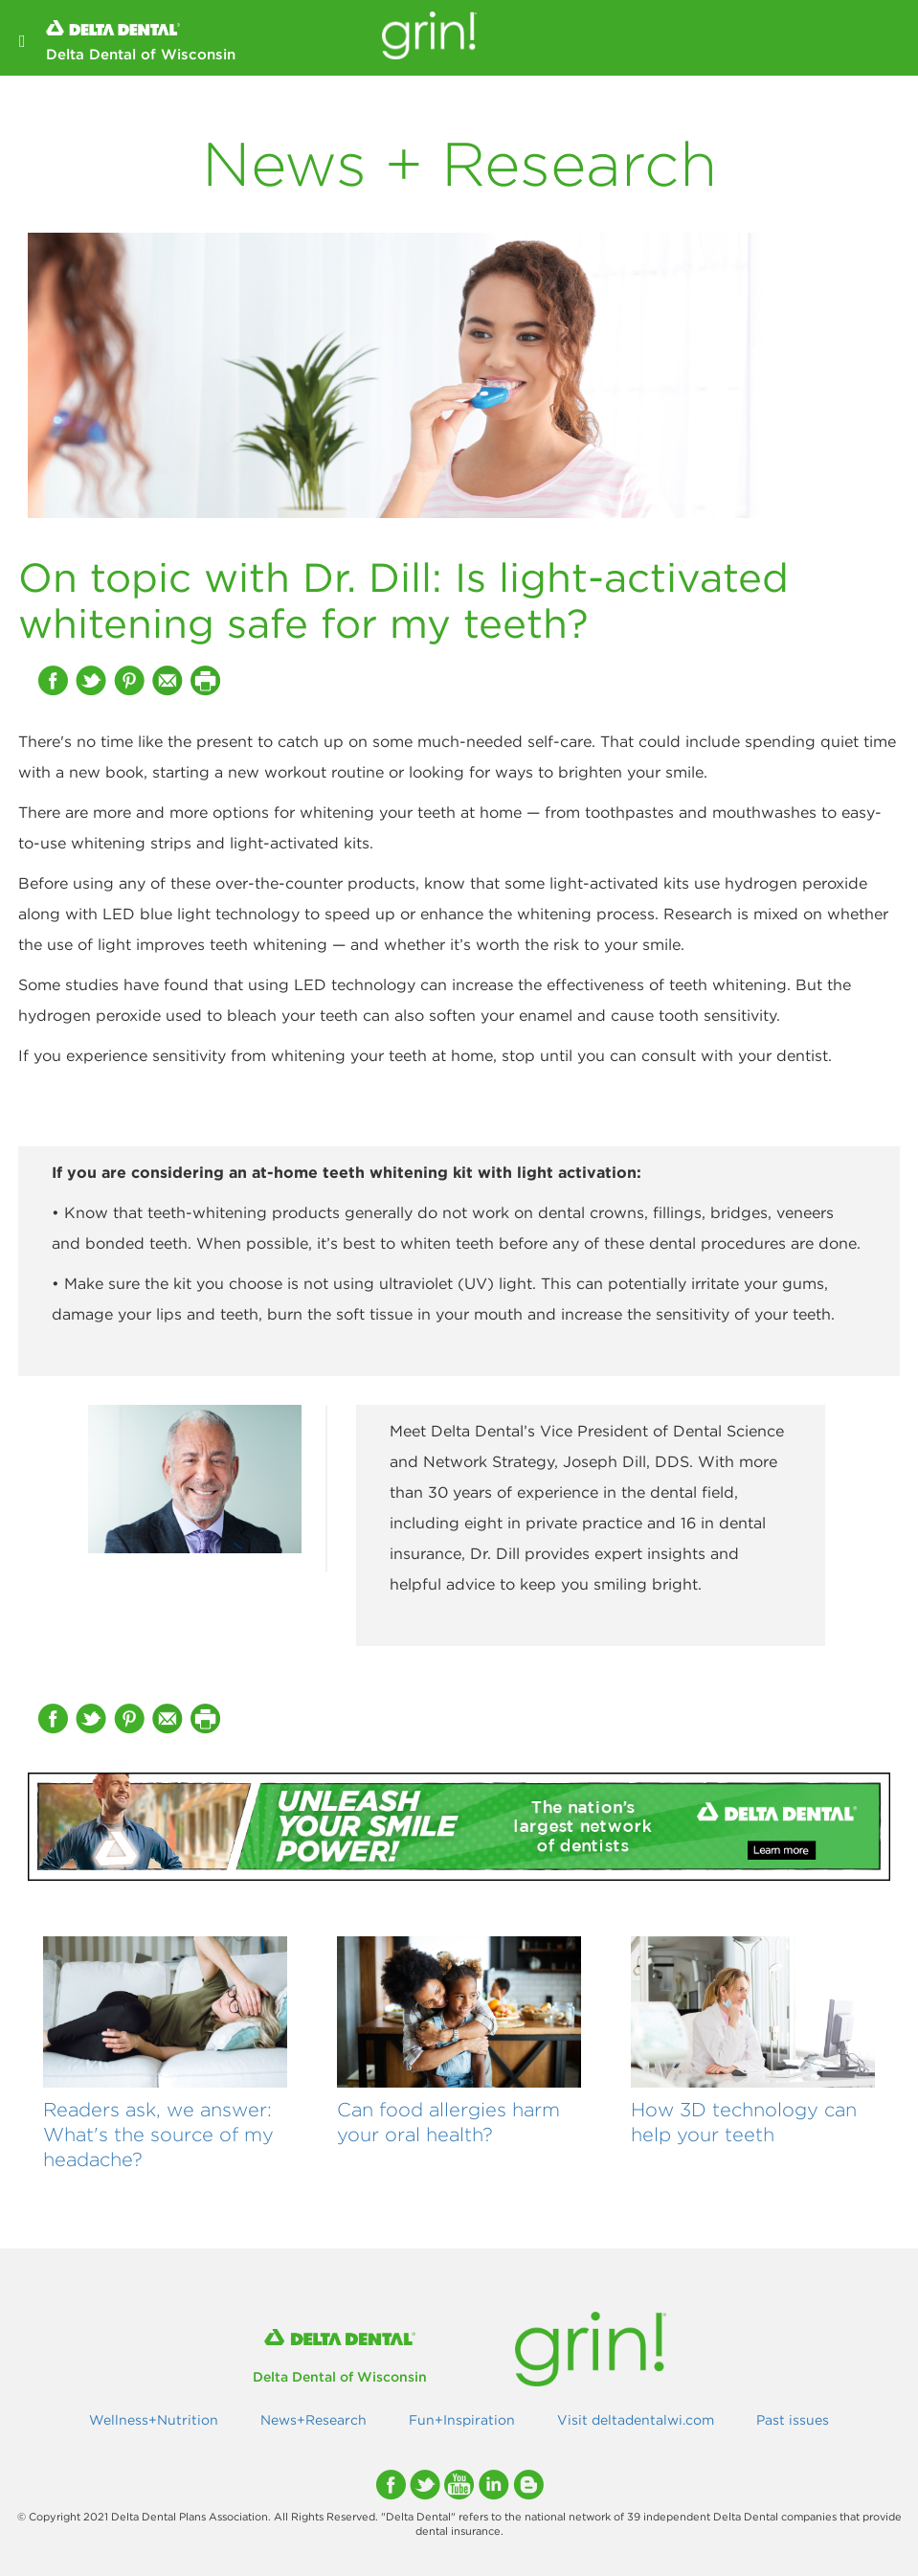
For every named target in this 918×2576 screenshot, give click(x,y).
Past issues (792, 2420)
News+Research (313, 2420)
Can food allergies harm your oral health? (448, 2121)
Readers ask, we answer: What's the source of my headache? (158, 2134)
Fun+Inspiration (462, 2420)
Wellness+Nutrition (153, 2420)
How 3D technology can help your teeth (744, 2121)
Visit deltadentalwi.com (635, 2420)
